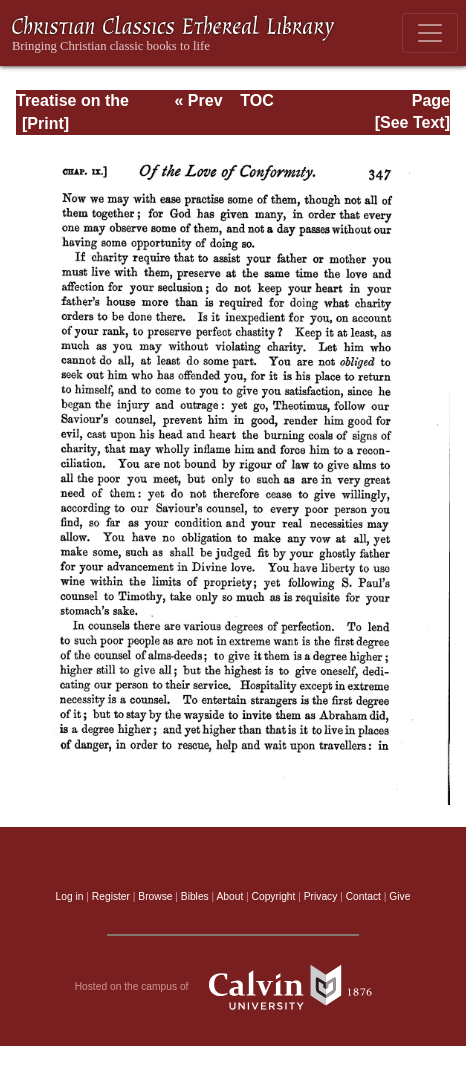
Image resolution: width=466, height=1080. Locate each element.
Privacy (321, 896)
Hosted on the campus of (233, 987)
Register (111, 896)
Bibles (195, 896)
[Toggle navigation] (430, 33)
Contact (363, 896)
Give (399, 896)
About (229, 896)
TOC (256, 100)
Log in (70, 896)
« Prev (199, 100)
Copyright (274, 896)
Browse (155, 896)
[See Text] (412, 122)
